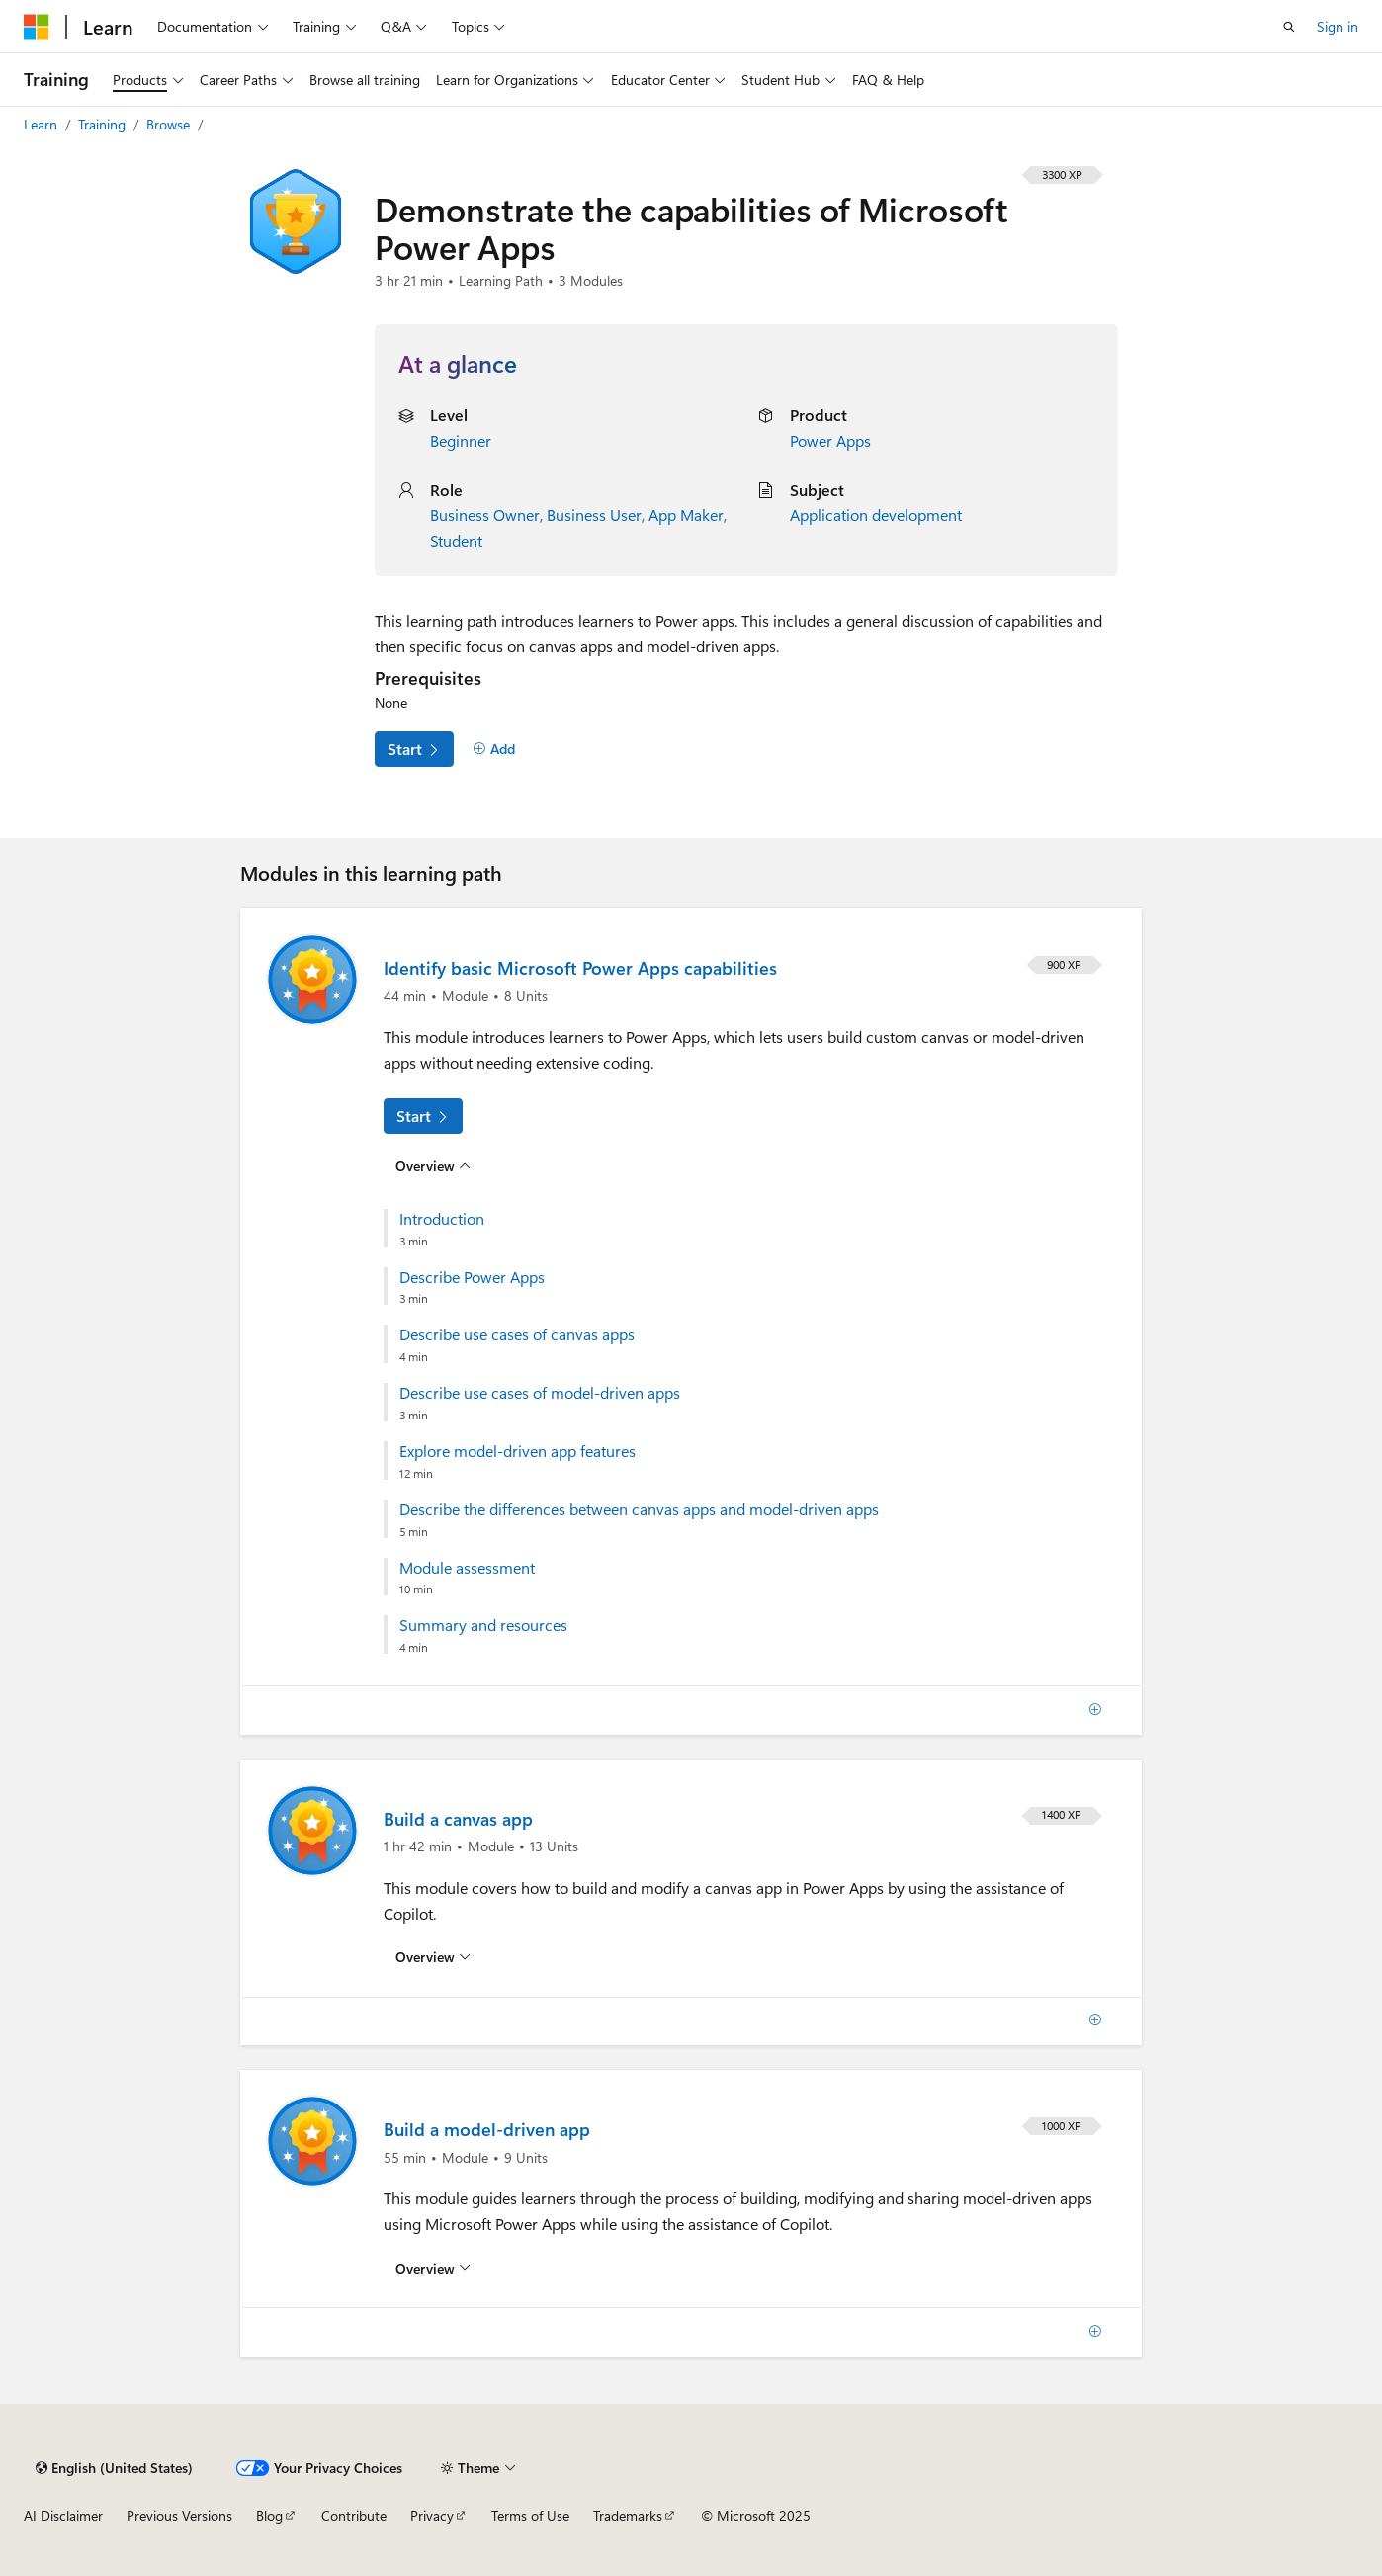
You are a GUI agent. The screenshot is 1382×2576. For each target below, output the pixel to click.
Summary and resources (483, 1625)
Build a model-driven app (487, 2129)
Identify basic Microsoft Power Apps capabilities (580, 968)
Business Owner (485, 514)
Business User (594, 514)
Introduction (441, 1219)
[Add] (494, 749)
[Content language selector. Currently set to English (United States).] (114, 2468)
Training (104, 124)
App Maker (686, 514)
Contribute (354, 2515)
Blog (269, 2515)
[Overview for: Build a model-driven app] (433, 2268)
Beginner (460, 440)
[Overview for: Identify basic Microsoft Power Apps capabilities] (433, 1165)
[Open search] (1289, 26)
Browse (170, 124)
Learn (42, 124)
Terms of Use (530, 2515)
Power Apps (830, 440)
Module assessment (467, 1568)
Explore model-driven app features (517, 1451)
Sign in (1337, 26)
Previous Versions (179, 2515)
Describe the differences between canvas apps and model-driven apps (639, 1509)
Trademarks (627, 2515)
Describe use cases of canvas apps (517, 1334)
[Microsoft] (36, 27)
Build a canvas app (458, 1819)
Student (456, 540)
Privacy (432, 2515)
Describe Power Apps (472, 1277)
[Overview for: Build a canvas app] (433, 1957)
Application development (876, 514)
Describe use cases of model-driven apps (539, 1393)
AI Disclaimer (63, 2515)
